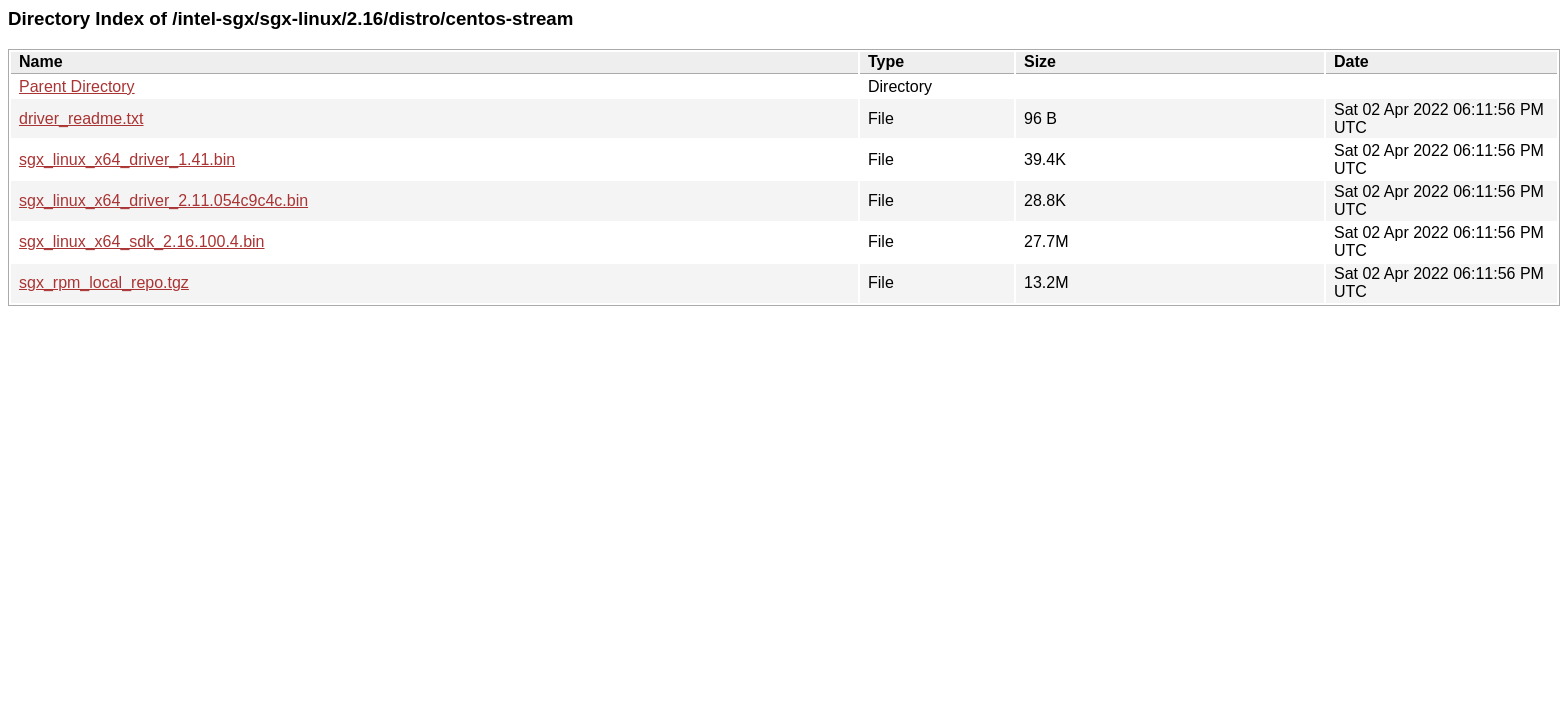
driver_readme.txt (81, 118)
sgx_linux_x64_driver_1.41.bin (127, 159)
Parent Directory (77, 86)
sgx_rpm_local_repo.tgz (104, 282)
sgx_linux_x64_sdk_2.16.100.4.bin (142, 241)
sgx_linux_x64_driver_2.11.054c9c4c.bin (163, 200)
